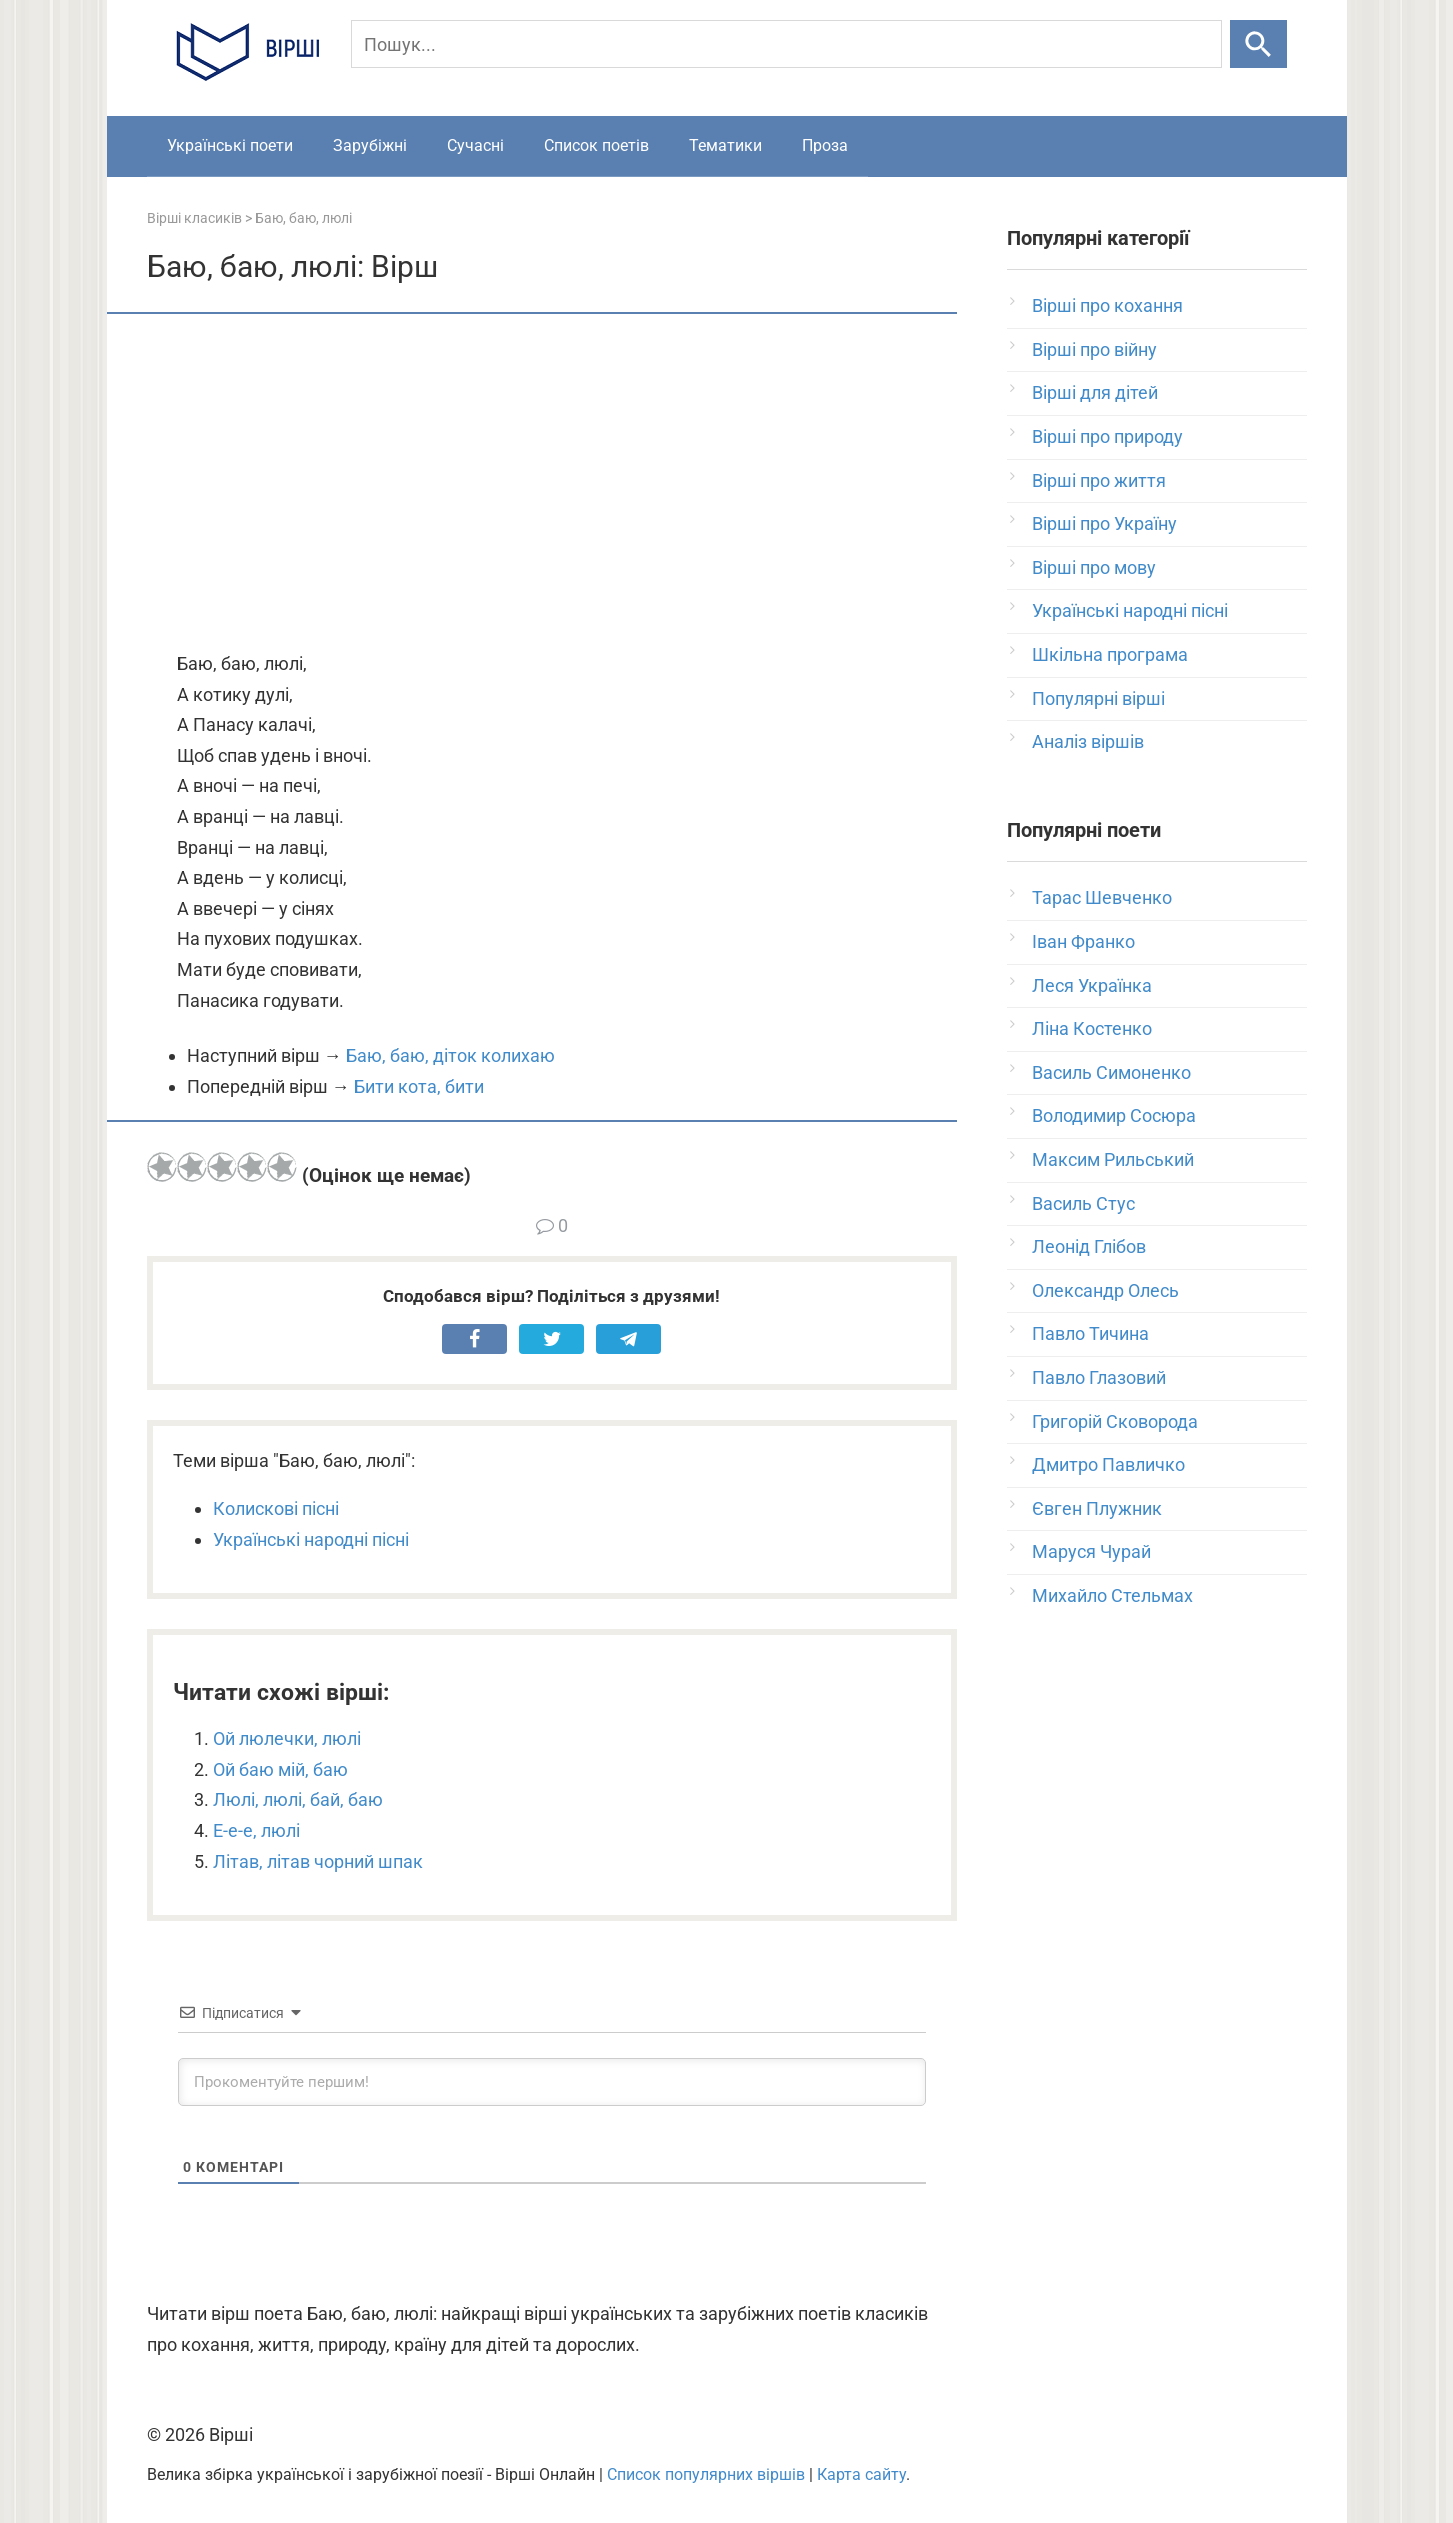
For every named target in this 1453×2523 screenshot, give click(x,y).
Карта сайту (861, 2474)
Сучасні (475, 145)
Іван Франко (1083, 941)
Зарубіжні (370, 145)
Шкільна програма (1110, 654)
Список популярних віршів (706, 2474)
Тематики (725, 145)
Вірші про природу (1107, 436)
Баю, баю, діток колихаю (450, 1055)
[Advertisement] (552, 484)
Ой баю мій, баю (280, 1769)
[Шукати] (1258, 44)
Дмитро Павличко (1108, 1464)
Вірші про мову (1094, 567)
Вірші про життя (1099, 480)
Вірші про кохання (1107, 305)
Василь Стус (1083, 1203)
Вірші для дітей (1095, 392)
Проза (825, 145)
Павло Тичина (1090, 1333)
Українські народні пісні (311, 1539)
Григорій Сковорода (1115, 1421)
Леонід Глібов (1089, 1246)
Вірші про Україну (1104, 523)
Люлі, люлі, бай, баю (298, 1799)
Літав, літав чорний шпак (318, 1861)
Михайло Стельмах (1112, 1595)
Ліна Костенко (1092, 1028)
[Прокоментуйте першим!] (552, 2082)
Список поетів (596, 145)
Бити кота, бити (419, 1086)
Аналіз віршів (1088, 741)
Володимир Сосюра (1114, 1115)
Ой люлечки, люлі (287, 1738)
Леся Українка (1092, 985)
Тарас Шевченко (1102, 897)
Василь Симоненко (1111, 1072)
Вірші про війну (1094, 349)
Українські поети (230, 145)
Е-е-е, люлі (256, 1830)
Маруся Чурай (1091, 1551)
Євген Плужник (1097, 1508)
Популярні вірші (1098, 698)
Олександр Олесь (1105, 1290)
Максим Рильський (1113, 1159)
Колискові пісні (276, 1508)
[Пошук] (786, 44)
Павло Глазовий (1099, 1377)
